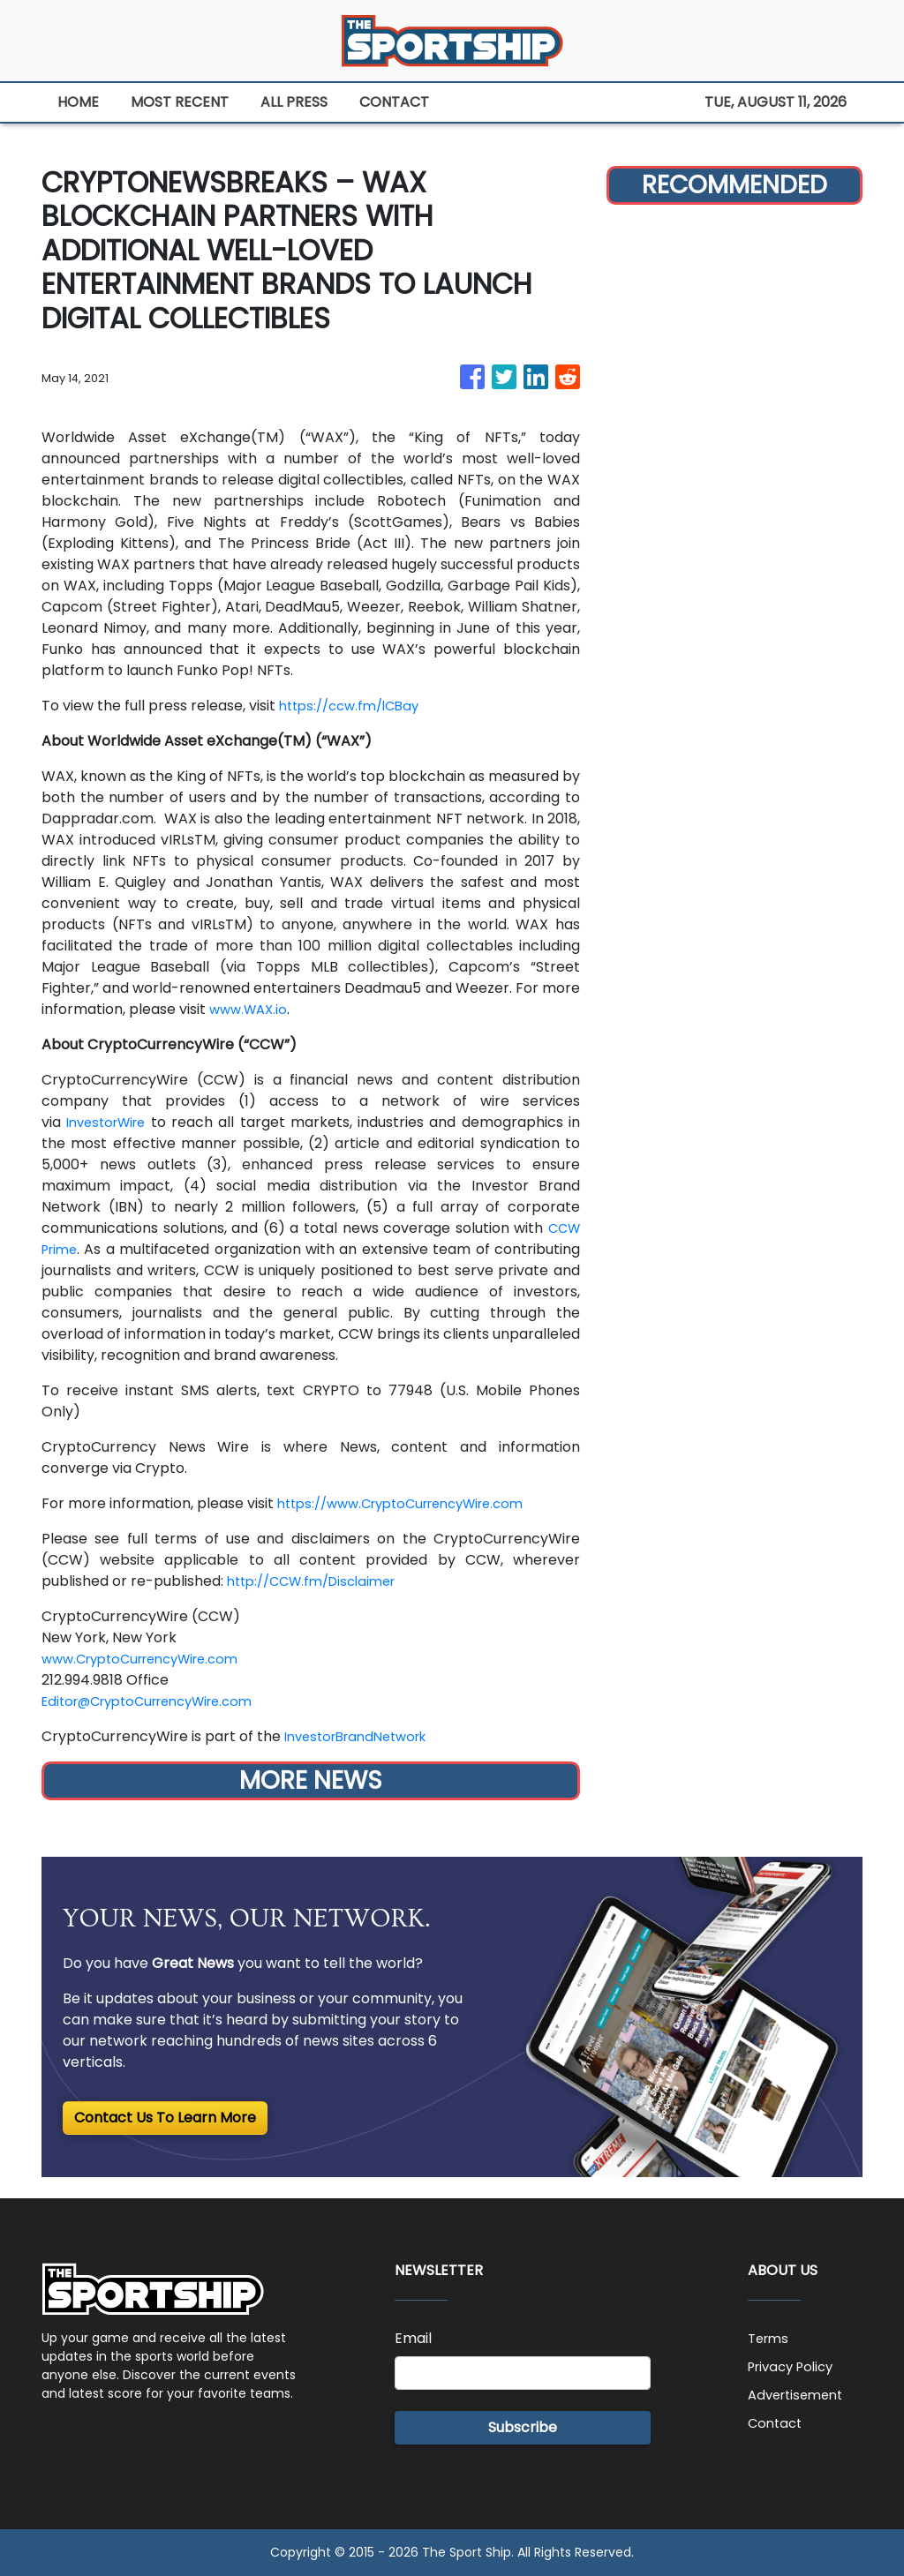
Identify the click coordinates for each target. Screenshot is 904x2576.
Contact (777, 2423)
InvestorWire (109, 1122)
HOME (78, 102)
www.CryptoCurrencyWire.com (150, 1658)
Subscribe (522, 2427)
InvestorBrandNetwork (363, 1736)
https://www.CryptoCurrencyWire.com (413, 1503)
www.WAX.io (251, 1009)
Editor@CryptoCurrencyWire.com (159, 1701)
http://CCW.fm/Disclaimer (319, 1581)
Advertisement (800, 2394)
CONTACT (394, 102)
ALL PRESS (294, 102)
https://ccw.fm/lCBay (355, 705)
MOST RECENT (180, 102)
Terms (770, 2338)
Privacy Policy (795, 2366)
